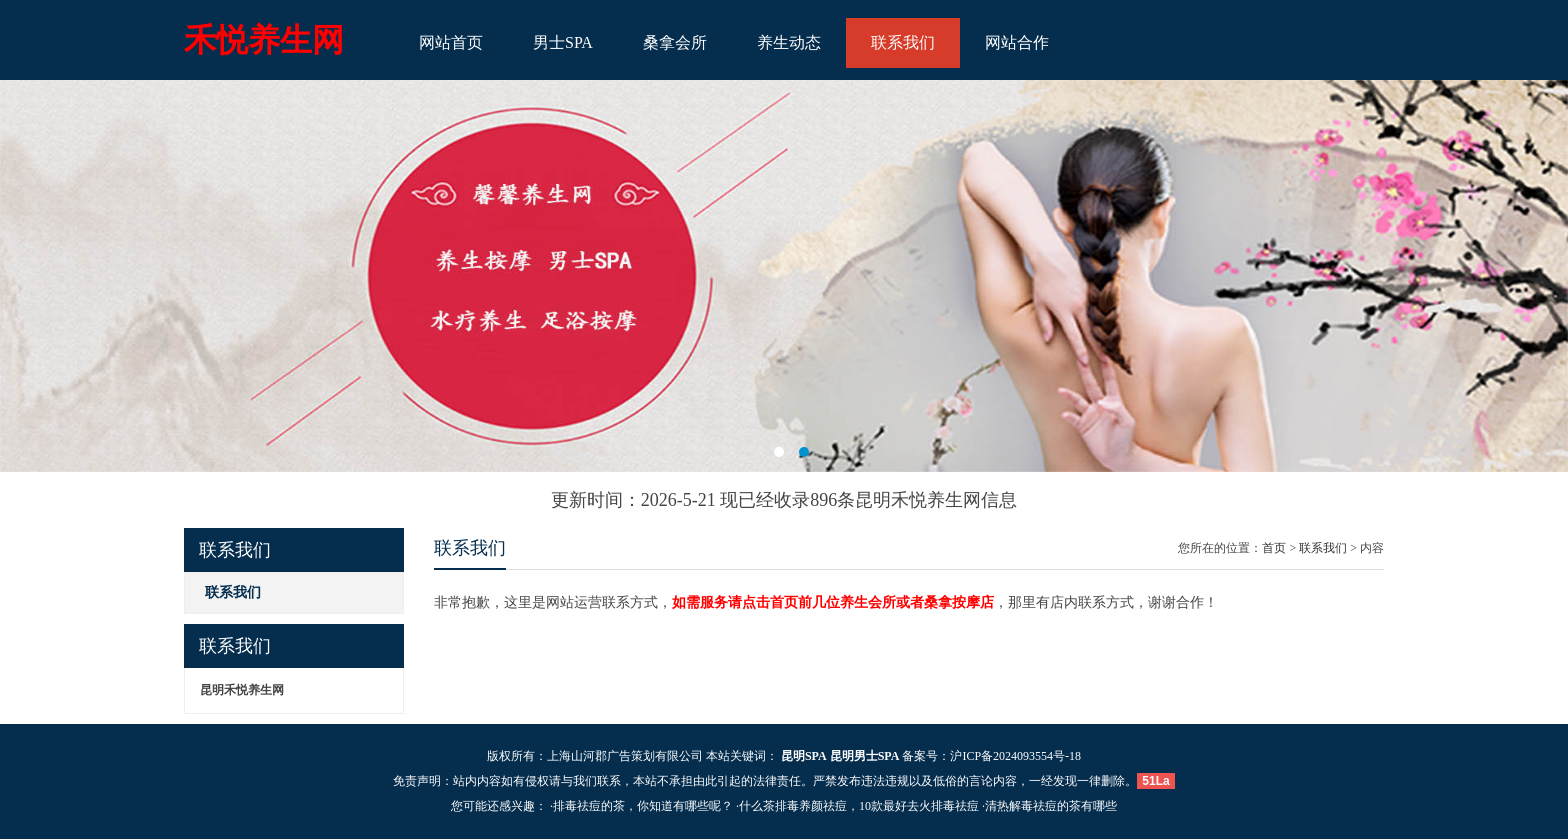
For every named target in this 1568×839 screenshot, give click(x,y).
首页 (1274, 548)
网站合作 (1017, 42)
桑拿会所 (675, 42)
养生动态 (789, 42)
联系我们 (903, 42)
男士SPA (563, 42)
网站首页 (451, 42)
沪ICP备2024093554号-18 (1015, 756)
